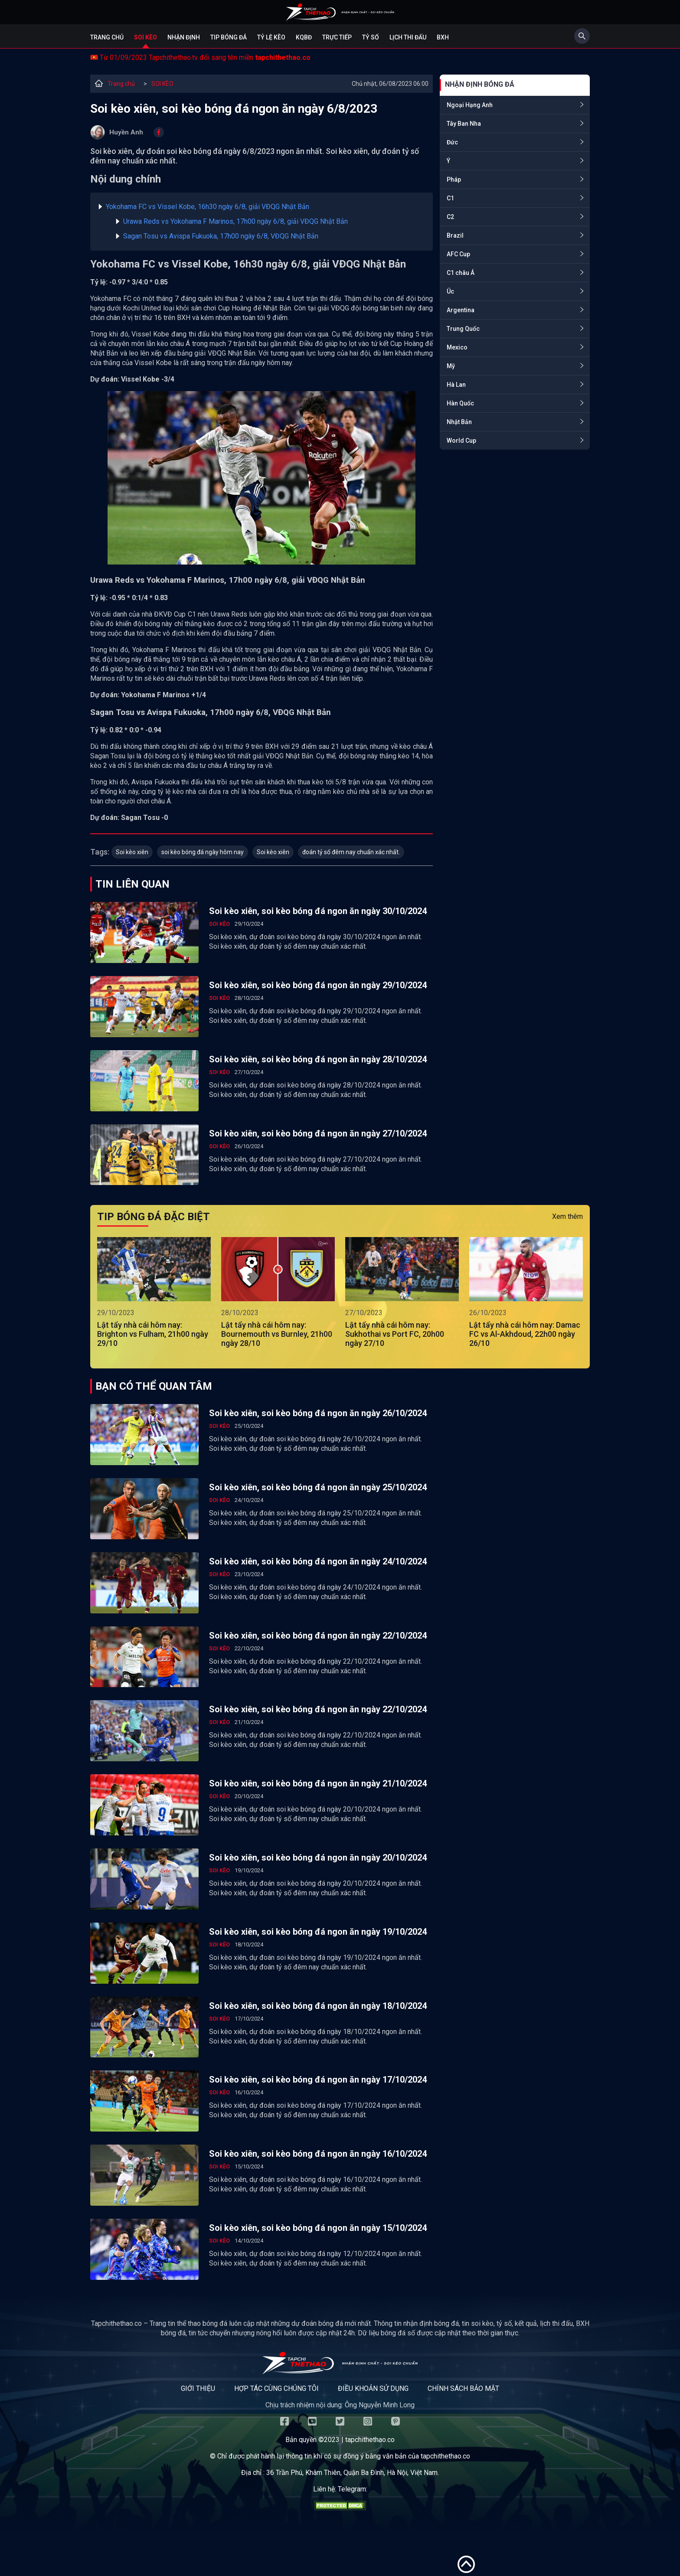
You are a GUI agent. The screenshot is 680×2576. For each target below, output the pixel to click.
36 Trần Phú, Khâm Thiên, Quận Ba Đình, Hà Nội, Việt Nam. (352, 2472)
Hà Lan (456, 384)
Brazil (455, 235)
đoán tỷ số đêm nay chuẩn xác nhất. (351, 852)
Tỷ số (370, 37)
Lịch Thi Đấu (407, 37)
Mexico (457, 347)
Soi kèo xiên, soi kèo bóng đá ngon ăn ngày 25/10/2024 (318, 1487)
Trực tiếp (337, 37)
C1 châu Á (460, 272)
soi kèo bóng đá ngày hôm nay (202, 852)
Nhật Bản (459, 421)
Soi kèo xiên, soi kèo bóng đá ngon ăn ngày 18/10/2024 (318, 2006)
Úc (450, 291)
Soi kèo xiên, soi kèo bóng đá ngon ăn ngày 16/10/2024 (318, 2153)
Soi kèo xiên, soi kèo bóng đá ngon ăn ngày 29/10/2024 (318, 985)
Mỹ (451, 365)
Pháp (454, 179)
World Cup (461, 440)
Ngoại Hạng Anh (470, 104)
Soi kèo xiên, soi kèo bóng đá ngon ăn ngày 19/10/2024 (318, 1931)
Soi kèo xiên (132, 852)
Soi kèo (145, 37)
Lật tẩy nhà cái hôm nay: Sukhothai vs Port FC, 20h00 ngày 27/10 (394, 1334)
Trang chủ (107, 37)
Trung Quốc (463, 328)
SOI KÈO (162, 83)
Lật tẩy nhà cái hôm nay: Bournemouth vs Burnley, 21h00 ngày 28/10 (276, 1334)
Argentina (460, 310)
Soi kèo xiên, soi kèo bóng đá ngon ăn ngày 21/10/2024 (318, 1783)
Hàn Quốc (460, 403)
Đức (452, 142)
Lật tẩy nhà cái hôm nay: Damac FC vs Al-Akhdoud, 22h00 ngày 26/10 (524, 1334)
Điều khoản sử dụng (373, 2388)
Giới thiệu (198, 2388)
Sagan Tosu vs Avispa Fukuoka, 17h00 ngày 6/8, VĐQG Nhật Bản (220, 236)
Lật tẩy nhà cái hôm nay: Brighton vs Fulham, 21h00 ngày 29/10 (152, 1334)
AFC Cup (458, 254)
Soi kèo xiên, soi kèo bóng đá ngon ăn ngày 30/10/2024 (318, 911)
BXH (443, 37)
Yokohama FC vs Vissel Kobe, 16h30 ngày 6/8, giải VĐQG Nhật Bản (207, 206)
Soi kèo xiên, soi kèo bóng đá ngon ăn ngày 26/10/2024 (318, 1413)
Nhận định (183, 37)
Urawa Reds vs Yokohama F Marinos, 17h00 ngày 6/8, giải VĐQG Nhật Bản (235, 221)
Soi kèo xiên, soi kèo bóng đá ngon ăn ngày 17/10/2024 (318, 2079)
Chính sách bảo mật (463, 2388)
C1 (450, 198)
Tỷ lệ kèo (271, 37)
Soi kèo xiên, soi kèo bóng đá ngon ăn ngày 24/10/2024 (318, 1561)
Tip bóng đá (228, 37)
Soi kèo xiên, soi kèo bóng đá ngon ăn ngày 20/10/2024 (318, 1857)
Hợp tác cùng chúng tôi (276, 2388)
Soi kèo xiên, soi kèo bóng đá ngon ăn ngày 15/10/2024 (318, 2228)
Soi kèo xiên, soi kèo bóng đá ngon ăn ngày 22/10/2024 (318, 1635)
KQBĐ (304, 37)
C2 (450, 216)
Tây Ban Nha (464, 123)
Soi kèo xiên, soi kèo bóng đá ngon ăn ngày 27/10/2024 (318, 1133)
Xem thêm (567, 1216)
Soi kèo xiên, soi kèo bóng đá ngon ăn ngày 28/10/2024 (318, 1059)
